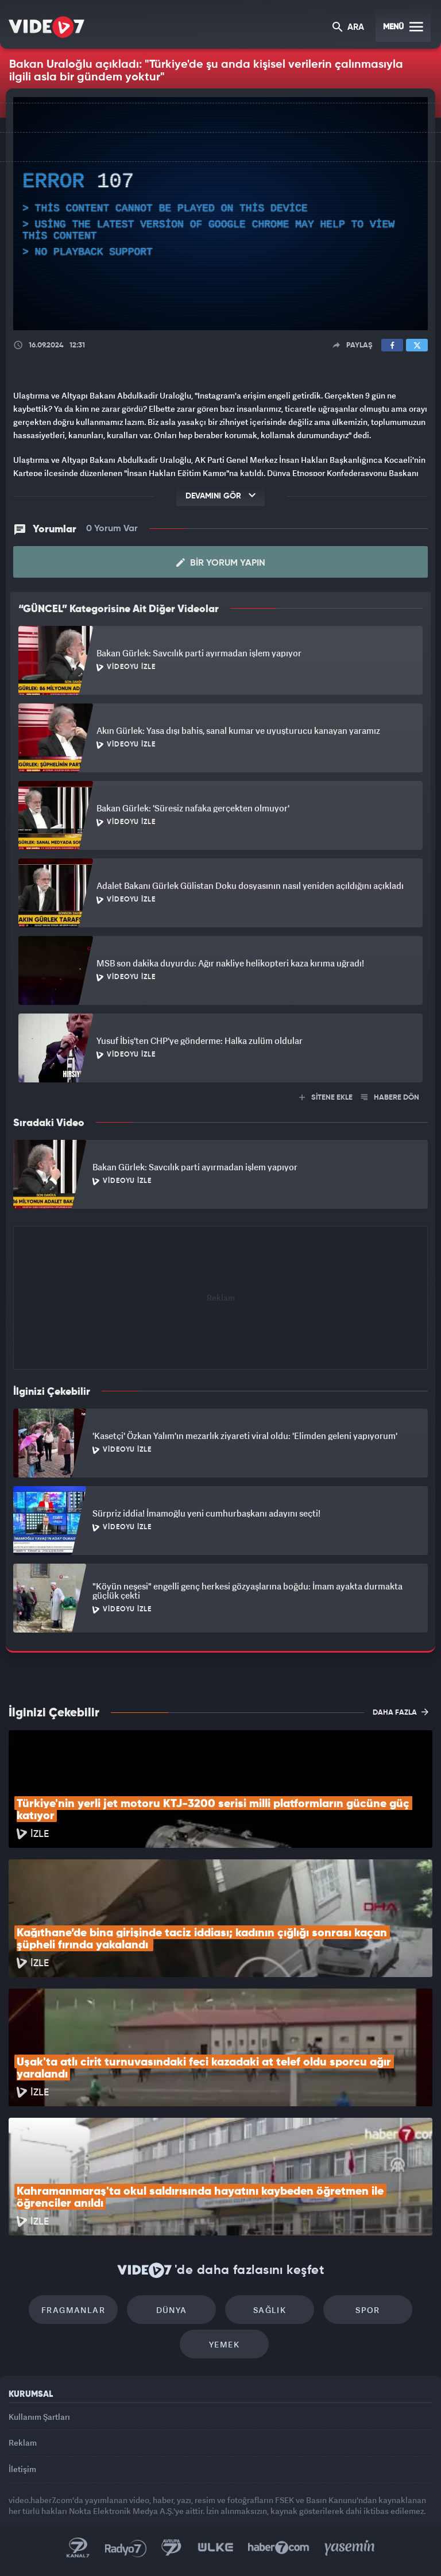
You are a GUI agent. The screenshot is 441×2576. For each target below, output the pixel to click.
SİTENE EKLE (326, 1097)
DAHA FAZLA (400, 1712)
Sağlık (269, 2309)
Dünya (171, 2309)
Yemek (224, 2344)
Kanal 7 (78, 2548)
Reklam (23, 2442)
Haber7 (279, 2548)
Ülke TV (215, 2548)
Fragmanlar (73, 2309)
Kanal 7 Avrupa (171, 2548)
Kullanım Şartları (39, 2416)
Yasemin (349, 2548)
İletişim (22, 2468)
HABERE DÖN (390, 1097)
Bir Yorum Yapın (220, 562)
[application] (220, 213)
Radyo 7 (125, 2548)
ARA (348, 28)
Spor (367, 2309)
